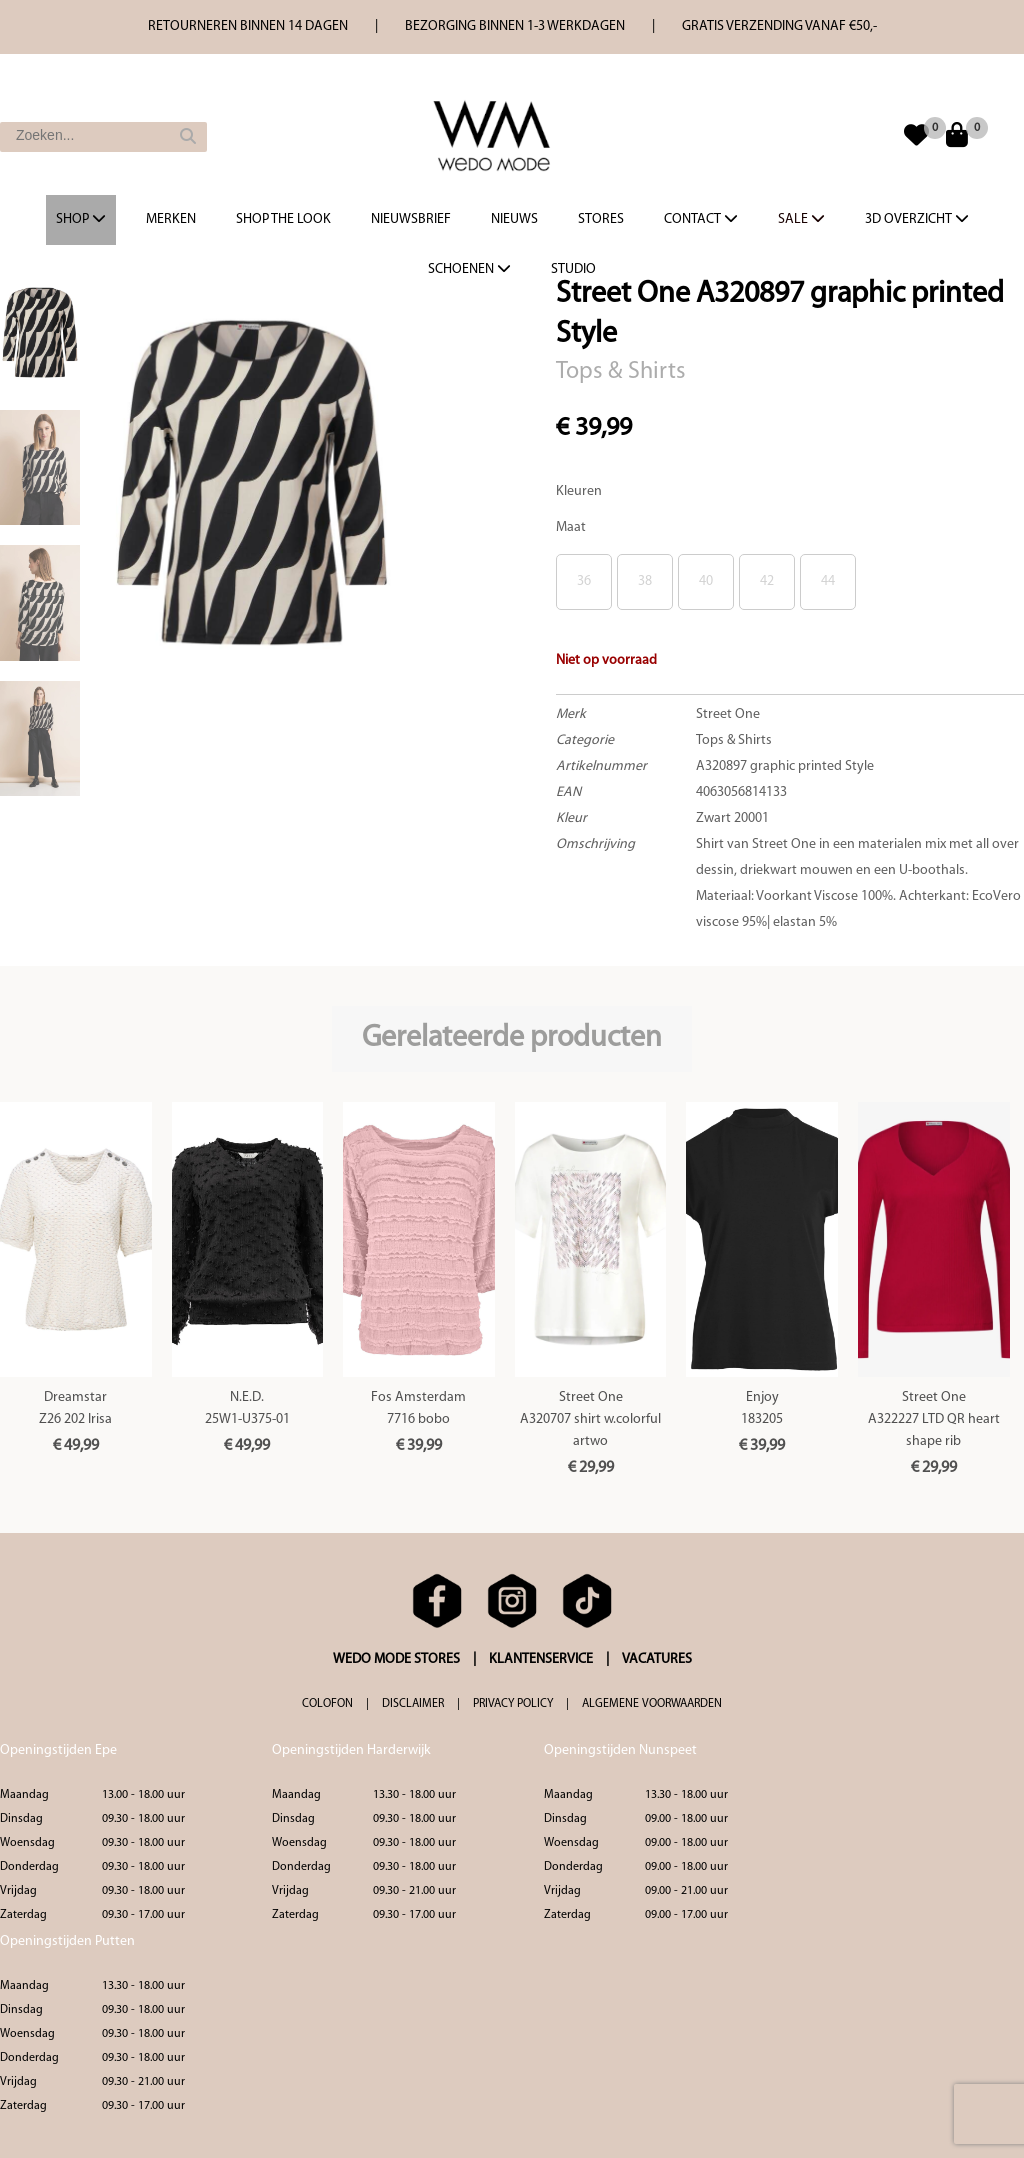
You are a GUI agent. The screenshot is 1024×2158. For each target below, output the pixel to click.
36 (584, 581)
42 (767, 581)
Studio (573, 269)
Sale (801, 219)
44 (828, 581)
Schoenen (469, 269)
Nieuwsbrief (411, 219)
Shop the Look (283, 219)
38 (645, 581)
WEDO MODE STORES (396, 1659)
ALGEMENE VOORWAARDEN (652, 1704)
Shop (81, 219)
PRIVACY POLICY (513, 1704)
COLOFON (327, 1704)
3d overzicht (917, 219)
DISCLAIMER (413, 1704)
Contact (701, 219)
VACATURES (657, 1659)
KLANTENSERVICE (541, 1659)
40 (706, 581)
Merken (171, 219)
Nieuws (514, 219)
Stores (601, 219)
